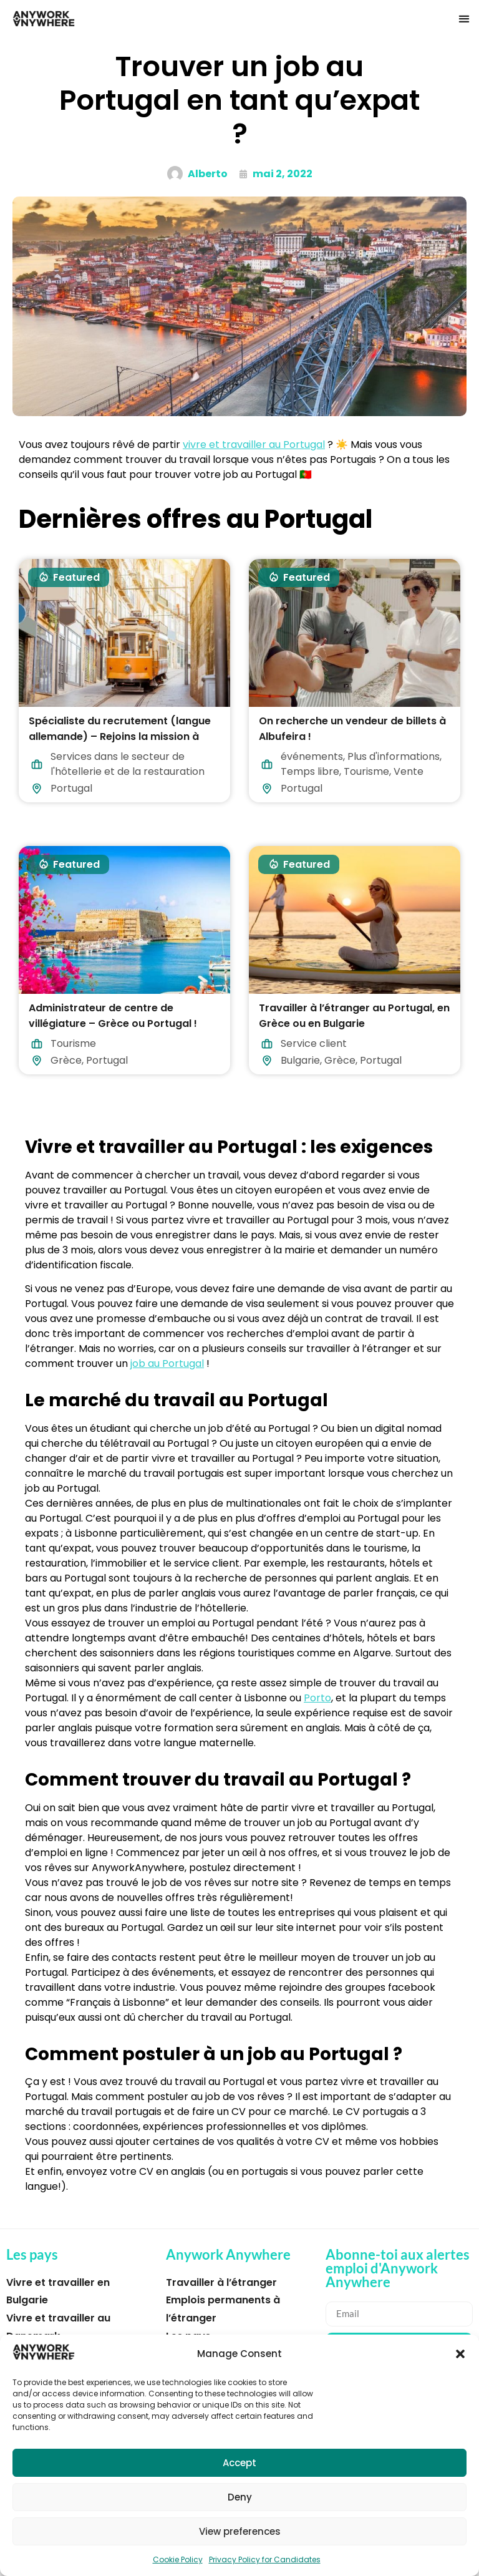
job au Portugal (167, 1363)
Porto (317, 1698)
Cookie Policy (178, 2559)
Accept (239, 2462)
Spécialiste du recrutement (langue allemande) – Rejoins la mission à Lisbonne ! (120, 736)
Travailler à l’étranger (221, 2282)
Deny (240, 2497)
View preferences (240, 2531)
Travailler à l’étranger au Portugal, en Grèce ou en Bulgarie (354, 1016)
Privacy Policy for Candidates (265, 2559)
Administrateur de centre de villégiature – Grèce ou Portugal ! (113, 1016)
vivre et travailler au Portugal (254, 444)
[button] (460, 2354)
